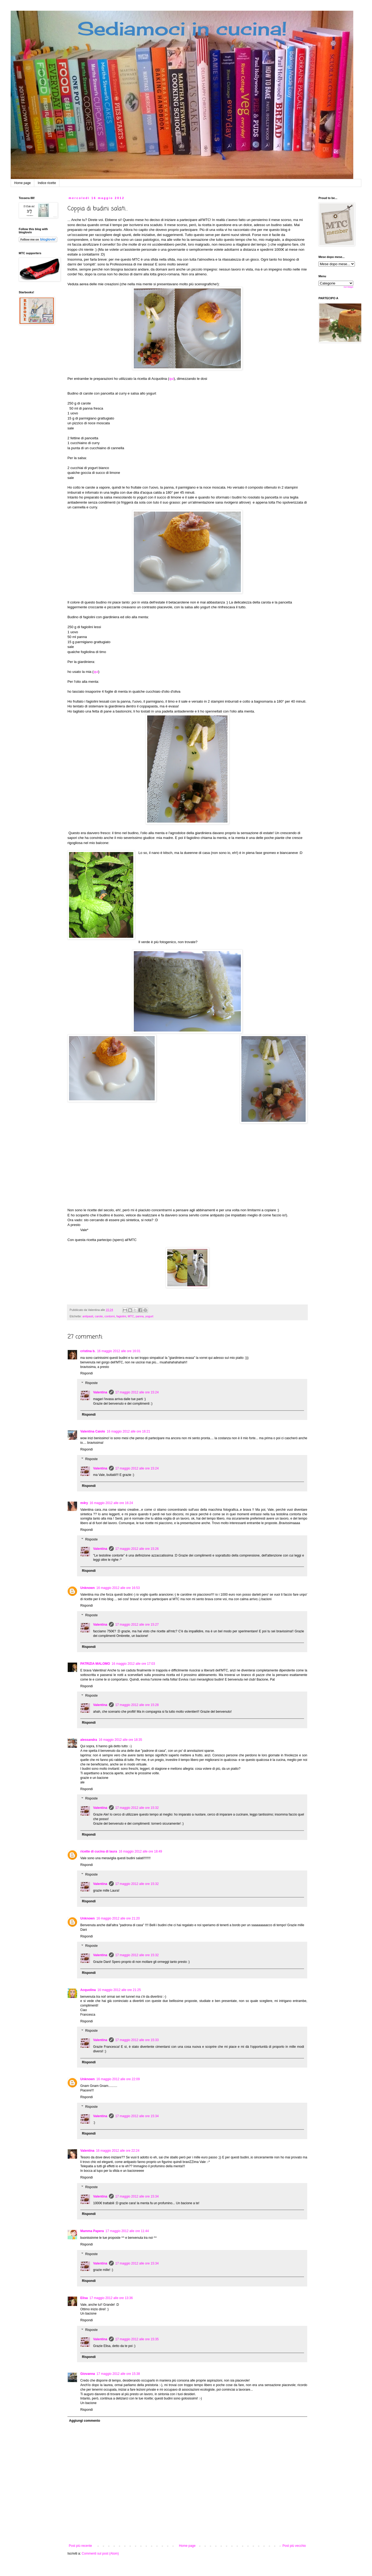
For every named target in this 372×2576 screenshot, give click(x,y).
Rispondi (86, 1373)
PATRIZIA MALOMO (95, 1664)
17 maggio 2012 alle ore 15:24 (137, 1392)
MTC (131, 1316)
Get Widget (348, 287)
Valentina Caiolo (92, 1431)
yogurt (149, 1316)
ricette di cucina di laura (98, 1851)
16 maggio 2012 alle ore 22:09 (118, 2079)
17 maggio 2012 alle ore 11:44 (127, 2231)
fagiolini (121, 1316)
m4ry (84, 1503)
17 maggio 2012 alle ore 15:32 (137, 1808)
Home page (22, 183)
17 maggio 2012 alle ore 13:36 (111, 2298)
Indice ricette (47, 183)
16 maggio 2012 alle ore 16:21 (128, 1431)
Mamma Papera (92, 2231)
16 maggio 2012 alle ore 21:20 (118, 1918)
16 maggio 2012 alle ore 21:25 (119, 1990)
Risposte (91, 1383)
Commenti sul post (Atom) (100, 2553)
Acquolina (88, 1990)
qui (171, 379)
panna (140, 1316)
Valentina (100, 1392)
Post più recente (80, 2546)
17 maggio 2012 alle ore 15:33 (137, 2040)
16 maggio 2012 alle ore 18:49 (140, 1851)
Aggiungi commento (84, 2421)
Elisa (84, 2298)
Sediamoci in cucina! (182, 28)
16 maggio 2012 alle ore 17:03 (133, 1664)
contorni (109, 1316)
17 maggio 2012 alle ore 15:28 (137, 1705)
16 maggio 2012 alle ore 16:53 (118, 1588)
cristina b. (88, 1351)
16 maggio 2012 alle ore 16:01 (119, 1351)
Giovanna (87, 2374)
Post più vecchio (294, 2546)
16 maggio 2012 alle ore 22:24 (117, 2151)
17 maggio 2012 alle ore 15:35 (137, 2339)
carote (99, 1316)
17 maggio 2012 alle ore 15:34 (137, 2116)
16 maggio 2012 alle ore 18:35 (120, 1740)
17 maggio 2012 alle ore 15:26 (137, 1549)
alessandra (88, 1740)
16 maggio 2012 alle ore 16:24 (111, 1503)
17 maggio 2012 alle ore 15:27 (137, 1624)
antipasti (87, 1316)
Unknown (87, 1588)
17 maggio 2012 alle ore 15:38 (118, 2374)
